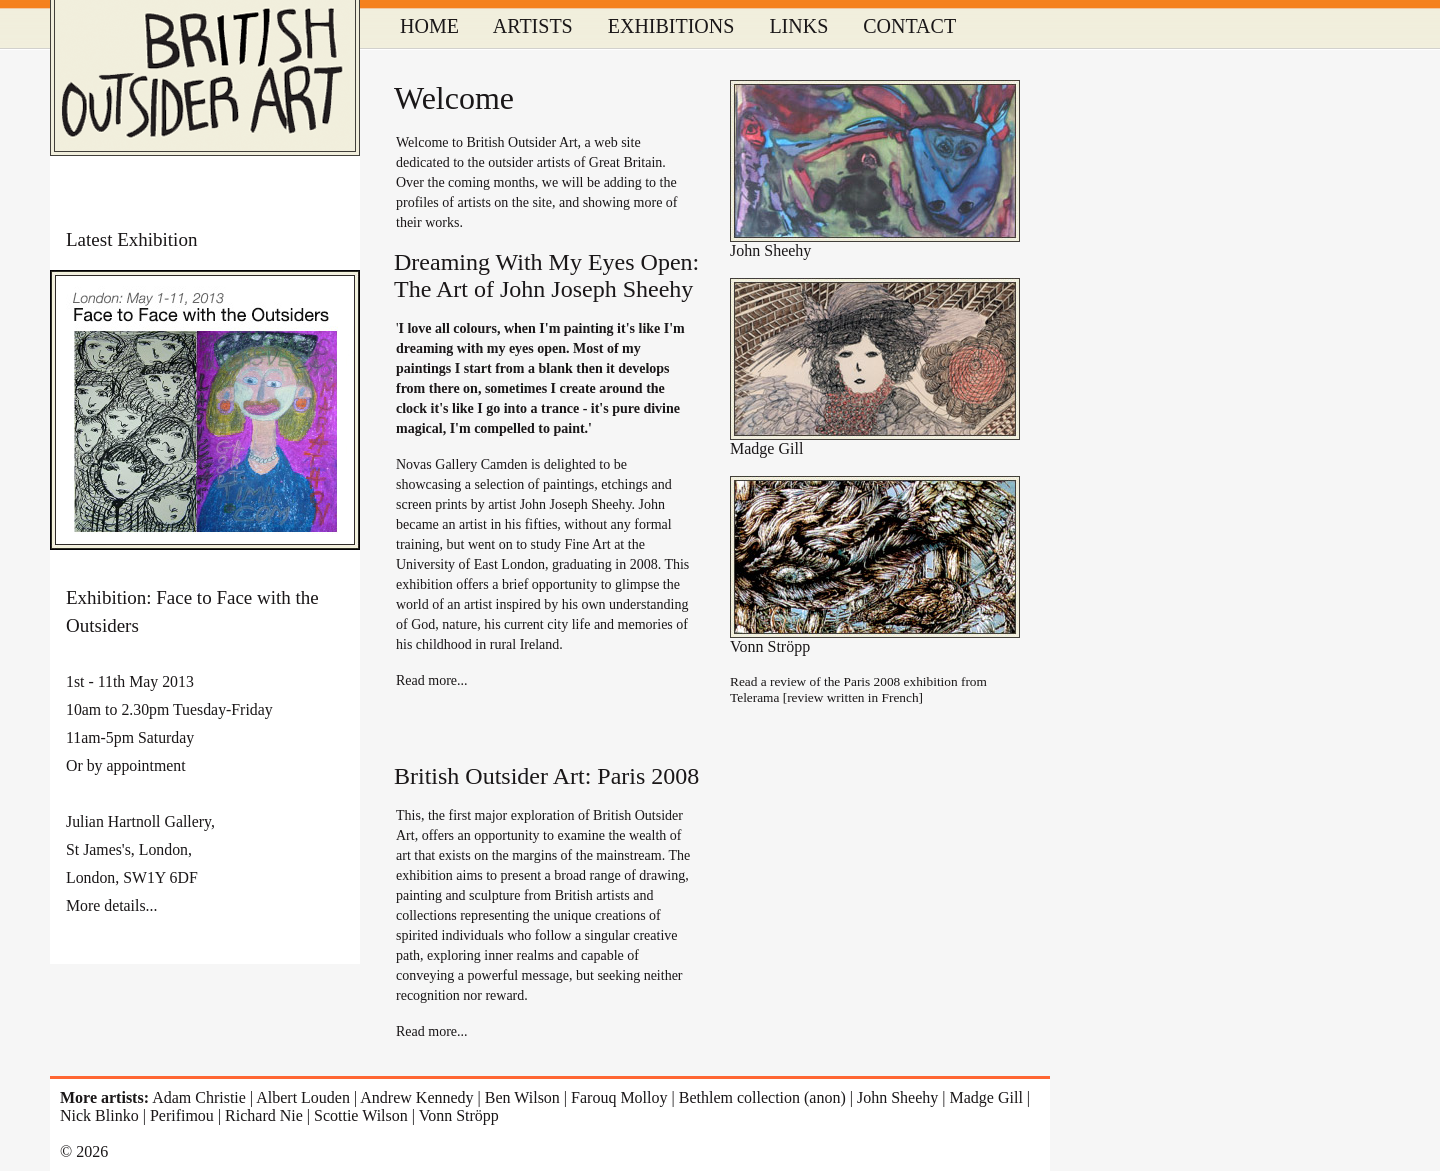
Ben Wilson (522, 1097)
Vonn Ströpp (770, 646)
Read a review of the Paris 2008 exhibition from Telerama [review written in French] (858, 689)
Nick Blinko (99, 1115)
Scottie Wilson (361, 1115)
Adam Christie (199, 1097)
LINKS (798, 26)
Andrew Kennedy (416, 1097)
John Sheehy (770, 250)
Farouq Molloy (619, 1097)
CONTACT (909, 26)
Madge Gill (766, 448)
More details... (111, 905)
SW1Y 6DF (160, 877)
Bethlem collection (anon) (762, 1097)
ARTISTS (533, 26)
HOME (429, 26)
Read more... (432, 680)
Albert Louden (303, 1097)
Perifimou (182, 1115)
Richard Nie (264, 1115)
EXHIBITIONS (671, 26)
